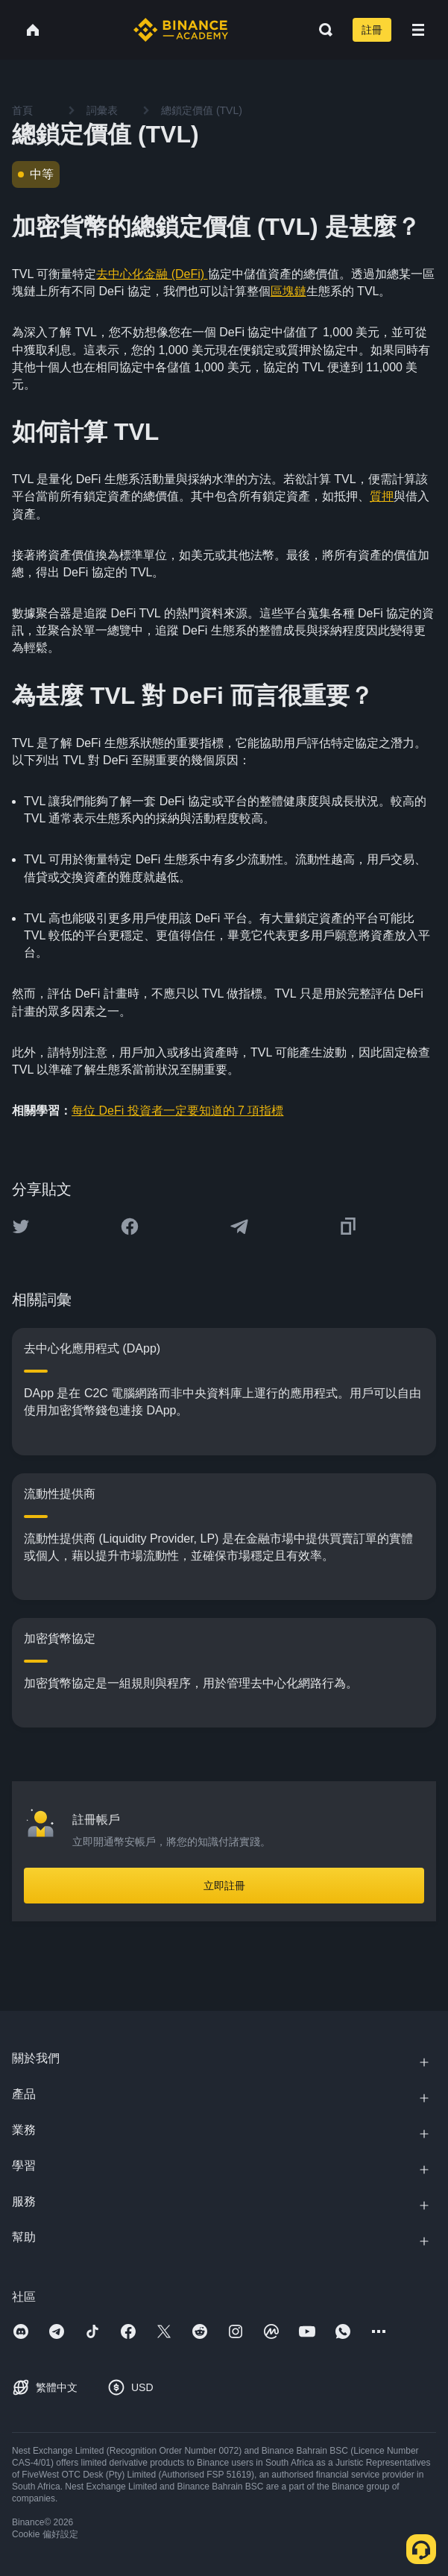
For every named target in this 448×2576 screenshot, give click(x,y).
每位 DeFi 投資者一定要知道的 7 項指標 (177, 1110)
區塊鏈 (288, 291)
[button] (418, 30)
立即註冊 (224, 1886)
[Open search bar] (321, 29)
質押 (382, 496)
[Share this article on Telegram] (239, 1226)
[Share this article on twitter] (21, 1226)
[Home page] (180, 30)
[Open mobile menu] (418, 29)
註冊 (372, 30)
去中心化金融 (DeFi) (151, 274)
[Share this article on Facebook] (130, 1226)
